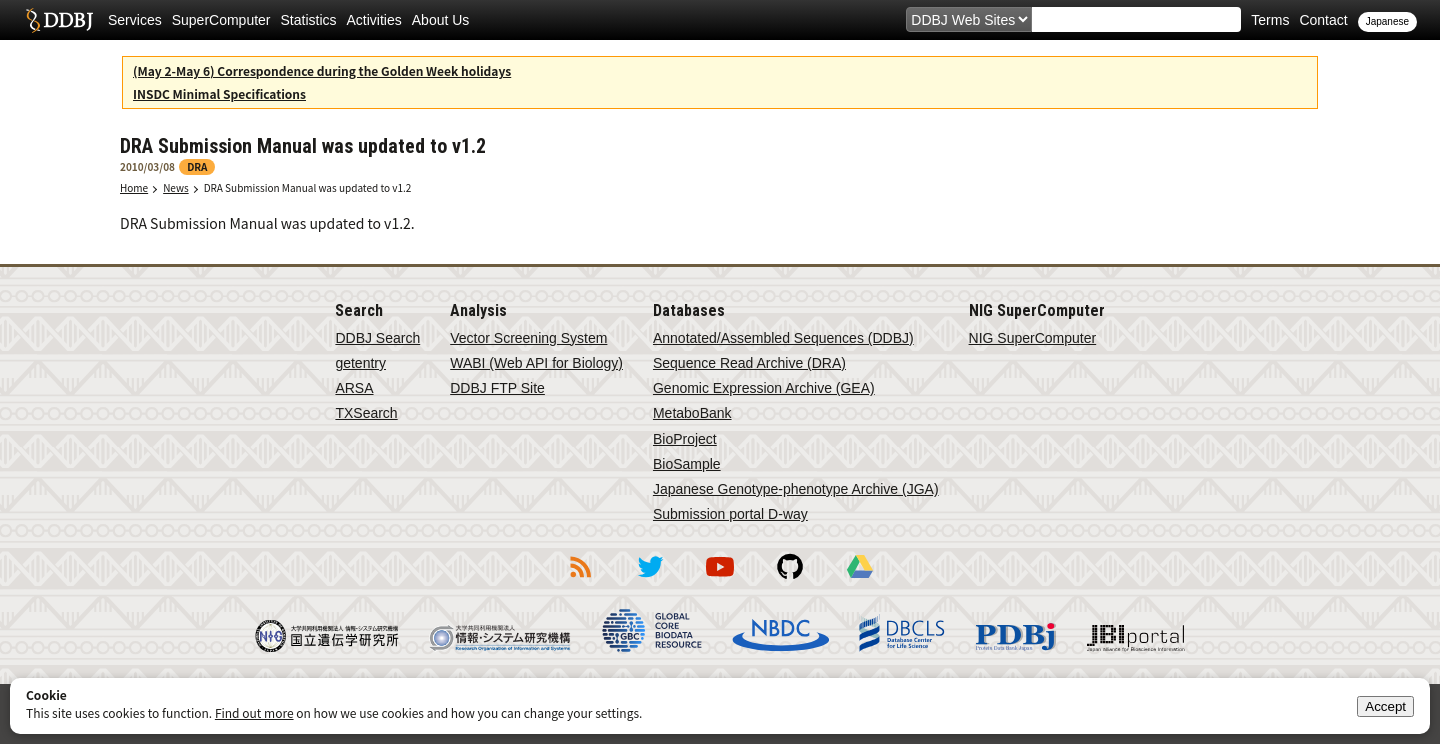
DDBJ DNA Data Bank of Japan (59, 20)
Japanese (1387, 21)
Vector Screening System (528, 338)
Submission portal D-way (730, 514)
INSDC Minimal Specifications (219, 93)
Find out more (254, 712)
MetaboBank (692, 413)
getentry (360, 363)
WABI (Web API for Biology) (536, 363)
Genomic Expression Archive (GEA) (764, 388)
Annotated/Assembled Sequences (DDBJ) (783, 338)
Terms (1270, 20)
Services (135, 20)
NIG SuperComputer (1033, 338)
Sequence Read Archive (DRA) (749, 363)
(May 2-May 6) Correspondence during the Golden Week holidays (322, 70)
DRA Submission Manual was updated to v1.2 (308, 187)
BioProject (685, 439)
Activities (374, 20)
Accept (1385, 706)
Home (134, 187)
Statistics (309, 20)
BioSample (687, 464)
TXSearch (366, 413)
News (176, 187)
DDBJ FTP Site (497, 388)
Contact (1323, 20)
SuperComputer (221, 20)
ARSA (354, 388)
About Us (441, 20)
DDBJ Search (377, 338)
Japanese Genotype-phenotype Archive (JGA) (796, 489)
